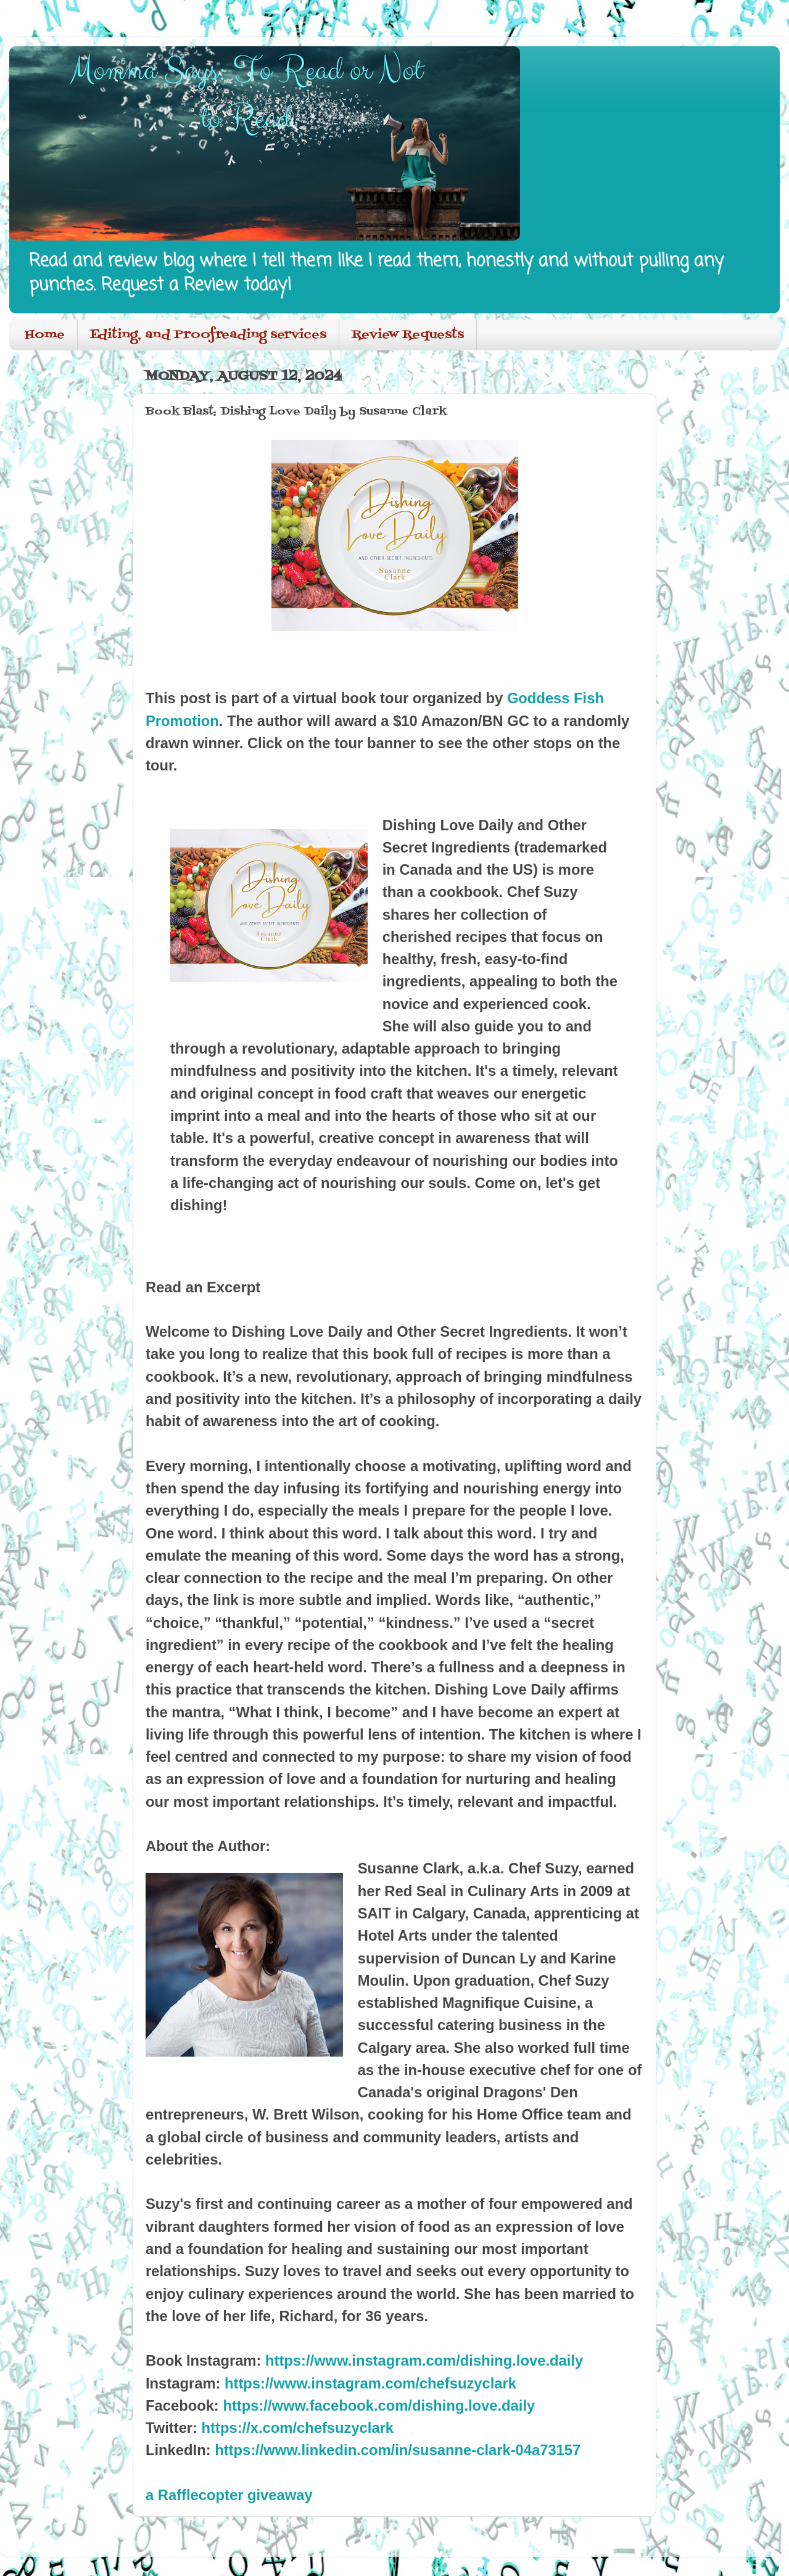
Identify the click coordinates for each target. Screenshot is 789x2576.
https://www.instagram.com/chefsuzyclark (370, 2383)
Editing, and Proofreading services (208, 335)
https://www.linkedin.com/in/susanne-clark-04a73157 (397, 2450)
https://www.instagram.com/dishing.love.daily (424, 2360)
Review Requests (408, 335)
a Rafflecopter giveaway (229, 2495)
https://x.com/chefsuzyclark (298, 2427)
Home (45, 335)
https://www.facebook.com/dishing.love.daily (379, 2405)
